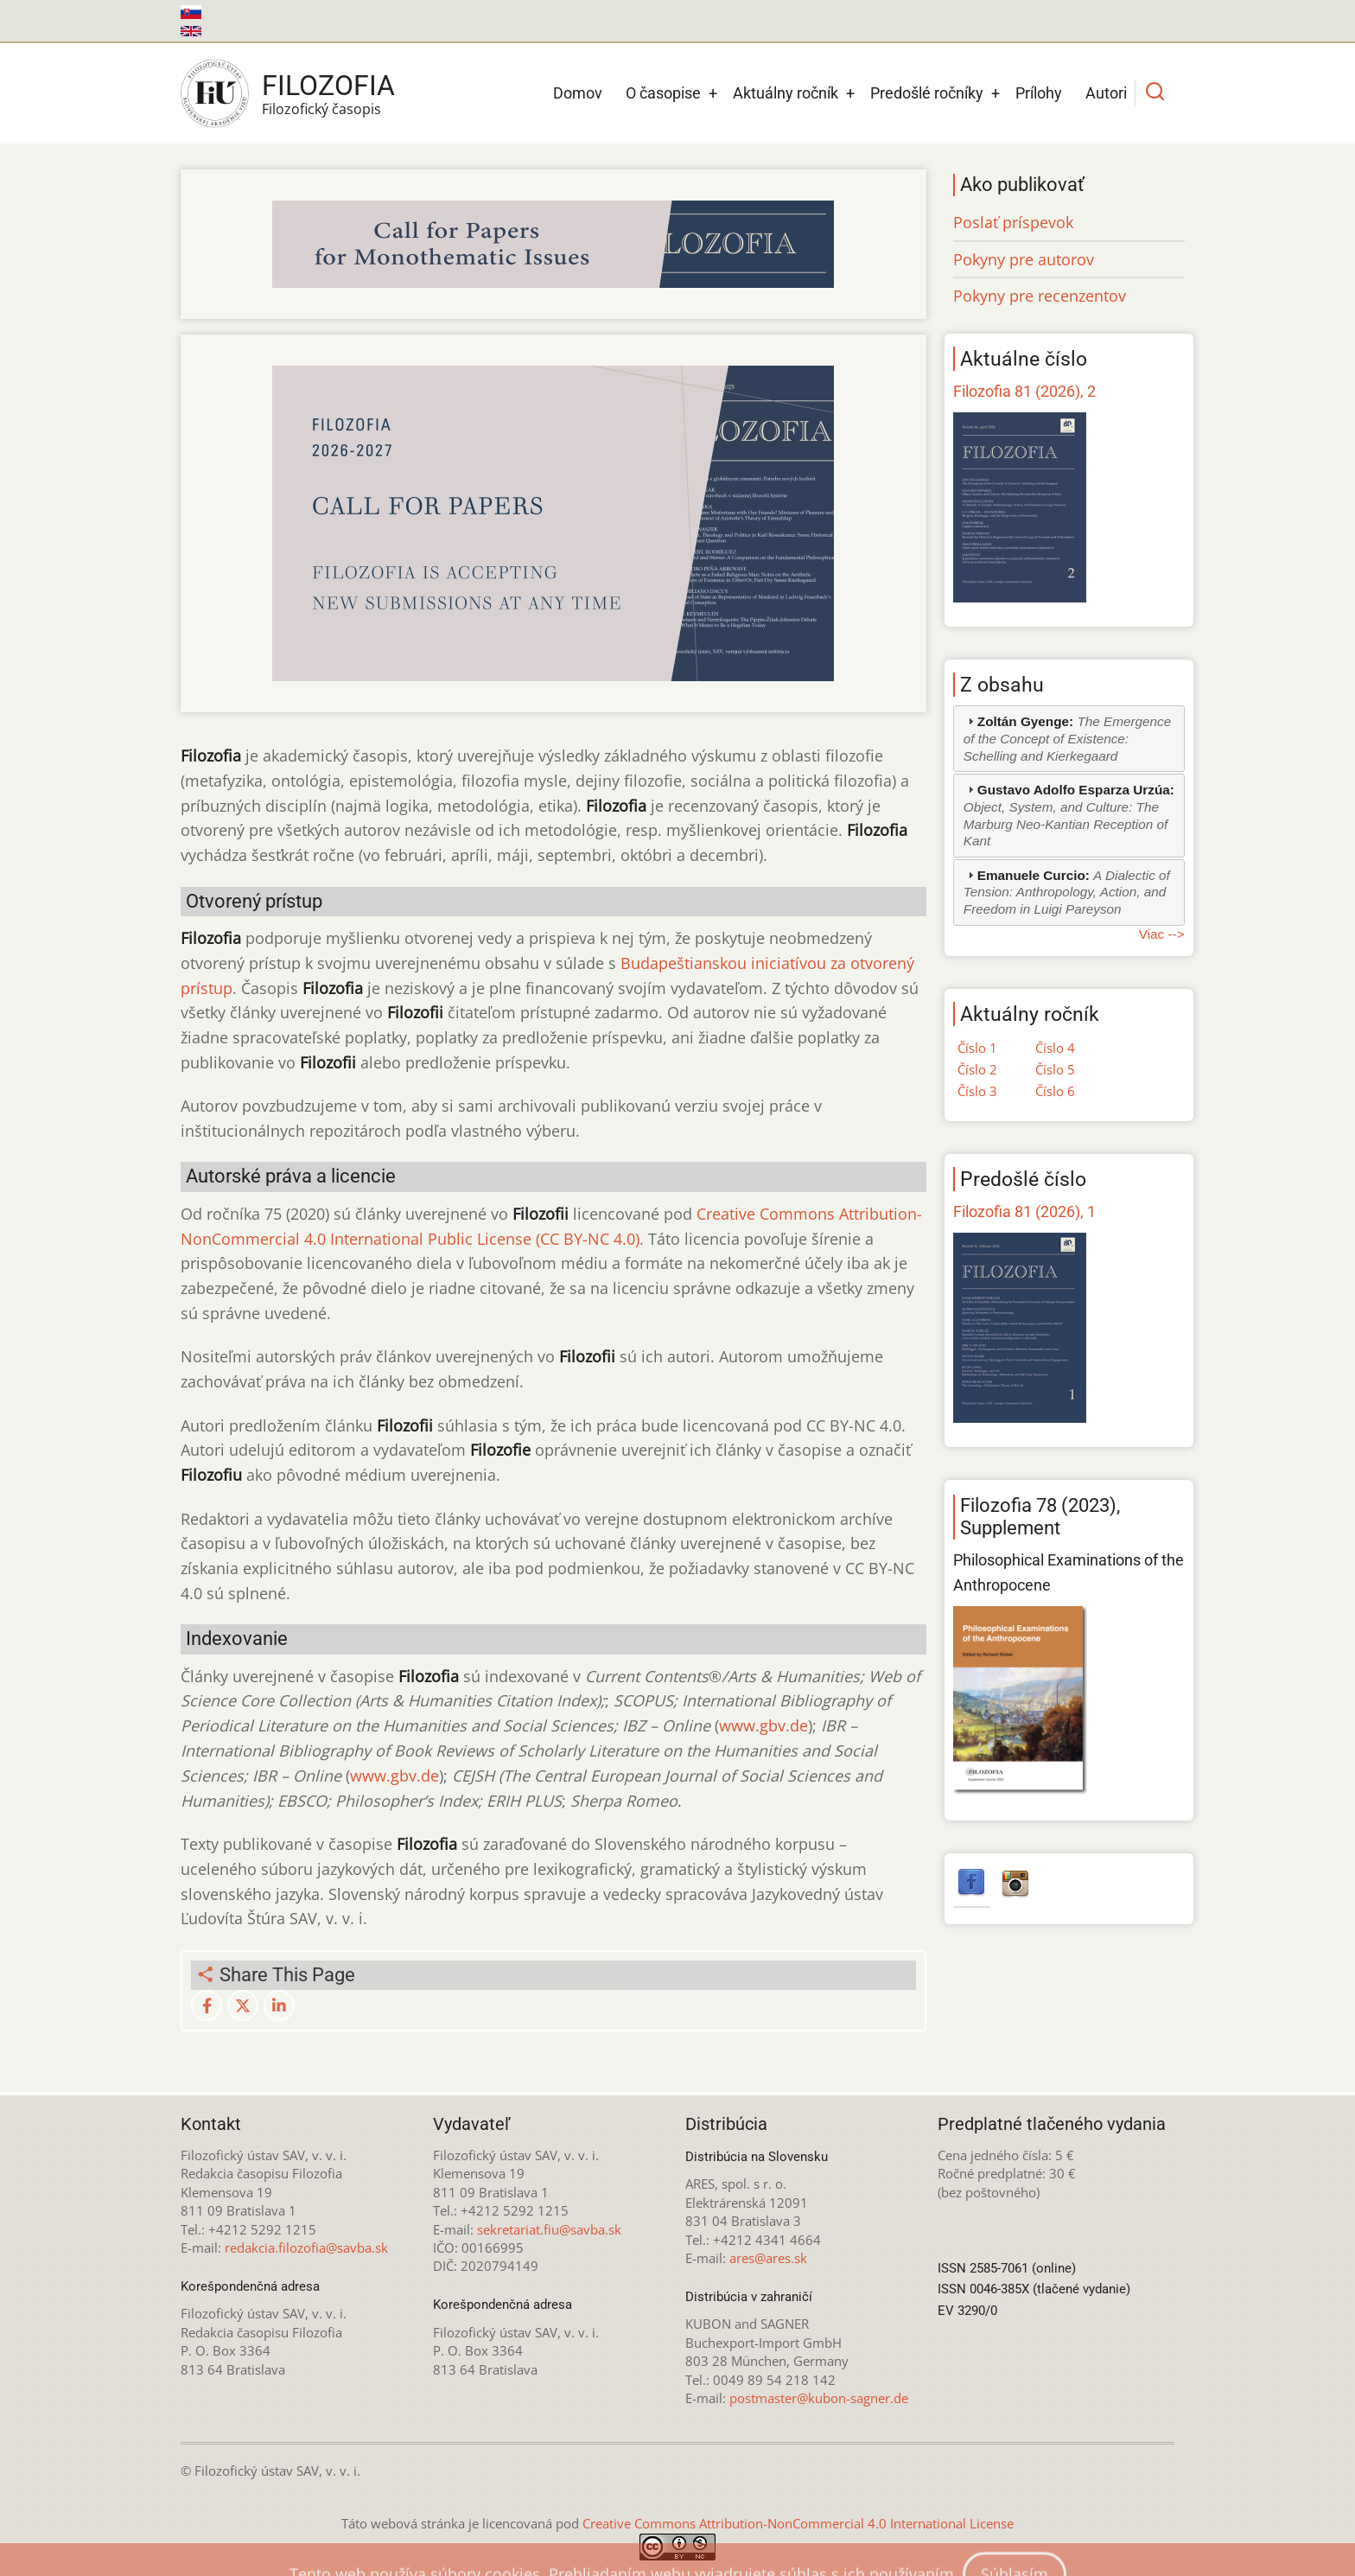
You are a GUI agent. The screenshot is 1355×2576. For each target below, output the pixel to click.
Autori (1106, 93)
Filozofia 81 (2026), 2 (1024, 391)
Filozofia (328, 85)
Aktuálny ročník (785, 93)
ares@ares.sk (768, 2258)
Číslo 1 (977, 1047)
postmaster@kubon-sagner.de (818, 2398)
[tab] (1069, 738)
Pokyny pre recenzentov (1039, 295)
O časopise (663, 93)
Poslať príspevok (1013, 222)
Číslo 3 (977, 1091)
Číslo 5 (1055, 1069)
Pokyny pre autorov (1023, 259)
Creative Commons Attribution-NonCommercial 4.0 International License (798, 2523)
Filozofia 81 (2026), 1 (1024, 1211)
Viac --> (1162, 934)
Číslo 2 (977, 1069)
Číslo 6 (1055, 1091)
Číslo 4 (1055, 1047)
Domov (577, 93)
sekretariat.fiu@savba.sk (549, 2229)
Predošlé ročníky (926, 93)
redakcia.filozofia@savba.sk (306, 2247)
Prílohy (1038, 93)
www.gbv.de (763, 1725)
